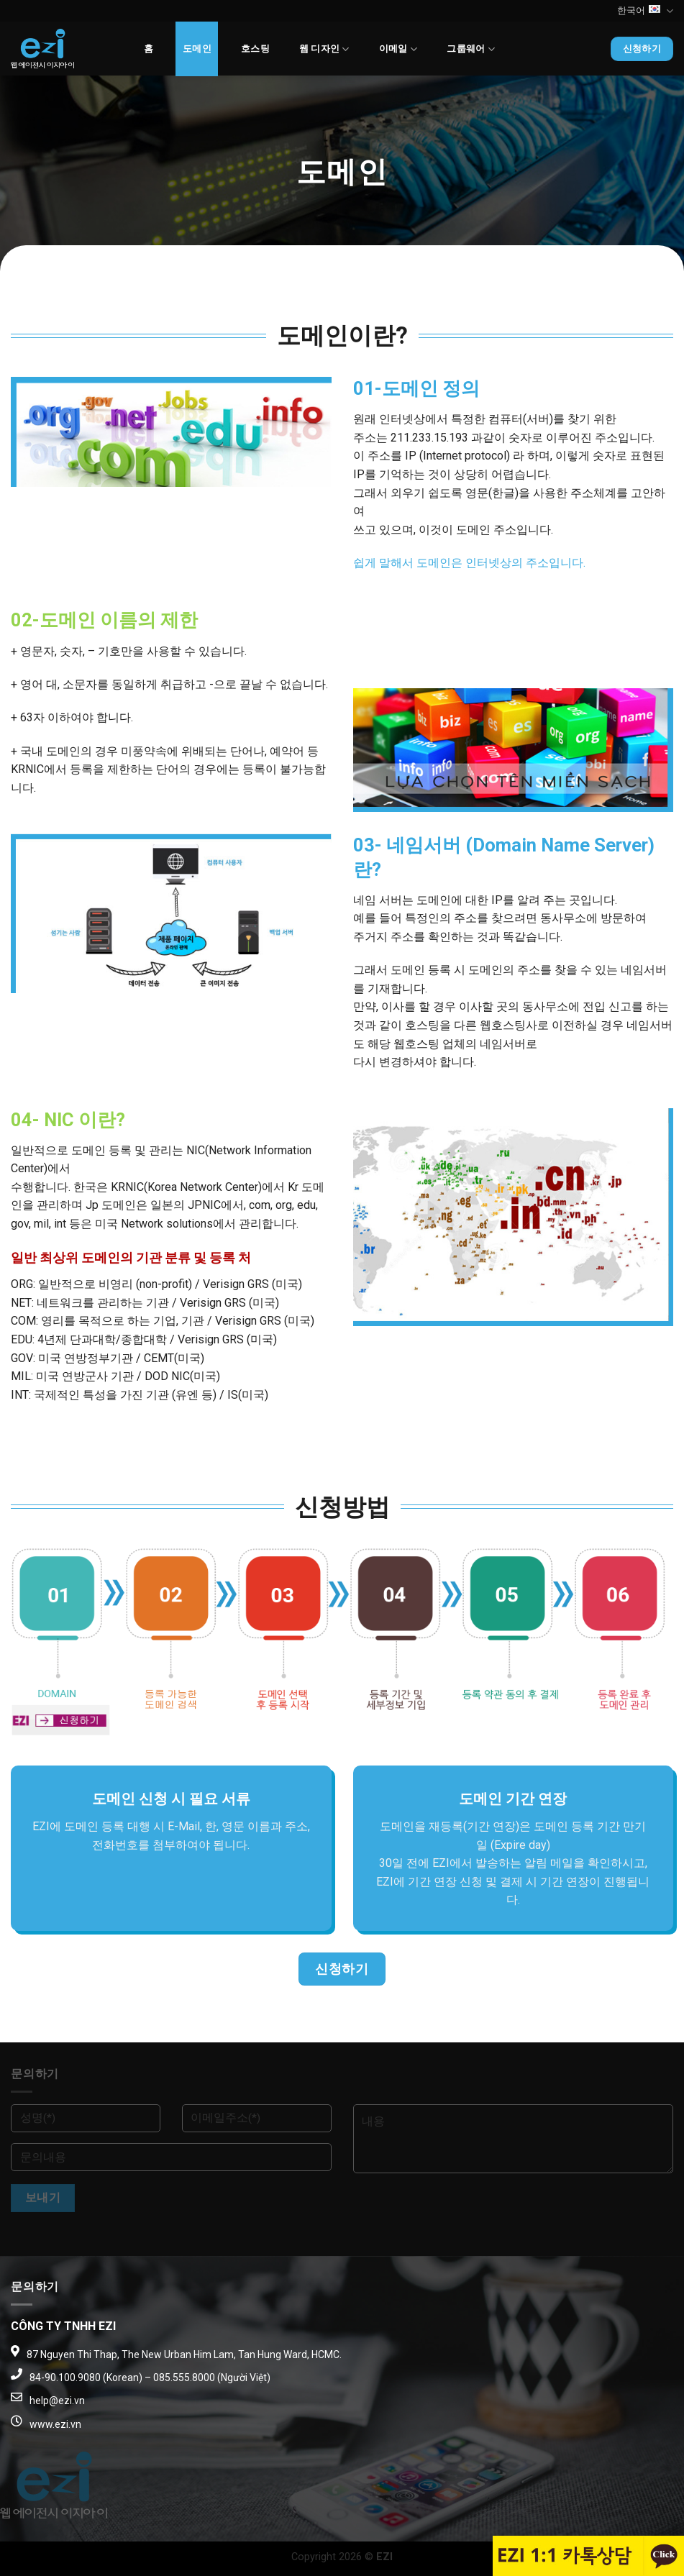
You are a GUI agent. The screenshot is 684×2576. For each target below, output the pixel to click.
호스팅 (255, 48)
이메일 (398, 49)
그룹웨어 (470, 49)
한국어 (645, 11)
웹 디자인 (324, 49)
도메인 (197, 48)
